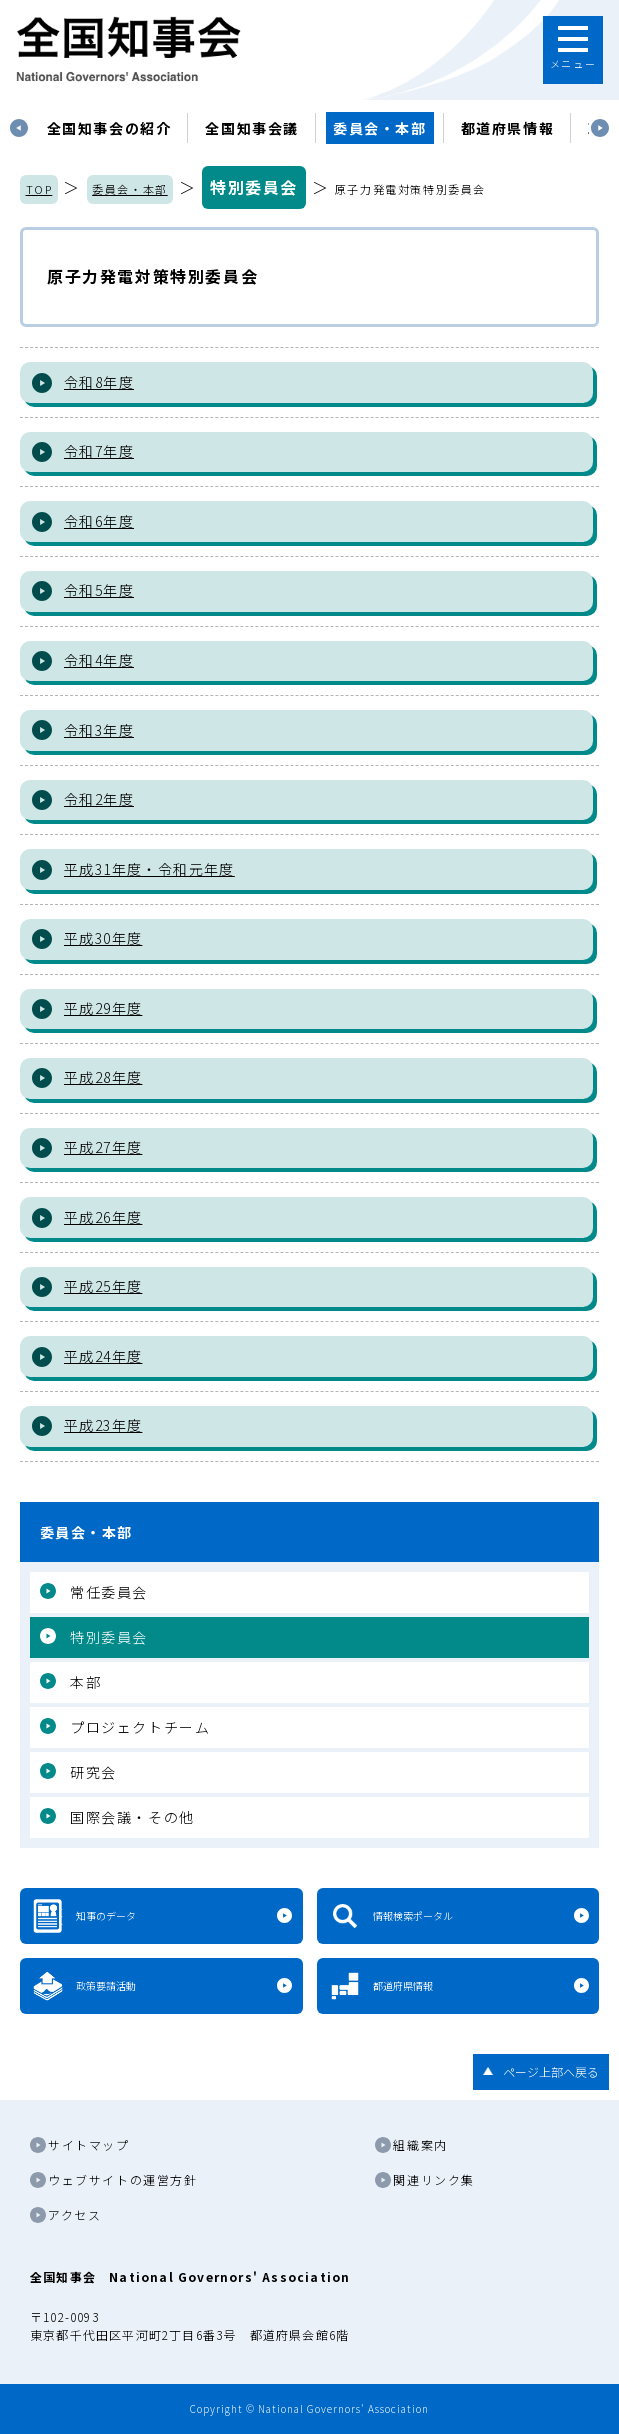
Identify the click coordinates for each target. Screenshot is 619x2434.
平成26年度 (103, 1217)
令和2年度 (99, 799)
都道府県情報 (508, 128)
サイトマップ (89, 2144)
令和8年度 (99, 382)
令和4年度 (99, 660)
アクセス (74, 2214)
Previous (19, 128)
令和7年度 (99, 451)
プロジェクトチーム (140, 1727)
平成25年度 (103, 1286)
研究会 (93, 1772)
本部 (85, 1682)
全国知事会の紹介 (109, 128)
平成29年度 (103, 1008)
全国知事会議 (252, 128)
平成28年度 (103, 1077)
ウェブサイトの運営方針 (123, 2179)
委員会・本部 (380, 128)
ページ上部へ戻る (551, 2071)
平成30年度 (103, 938)
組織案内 (420, 2144)
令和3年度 (99, 730)
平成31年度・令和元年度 (149, 869)
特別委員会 (254, 187)
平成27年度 (103, 1147)
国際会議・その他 (132, 1817)
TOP (39, 189)
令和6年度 (99, 521)
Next (600, 128)
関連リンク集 (434, 2179)
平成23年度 (103, 1425)
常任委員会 (109, 1592)
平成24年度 (103, 1356)
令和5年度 (99, 590)
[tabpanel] (109, 128)
